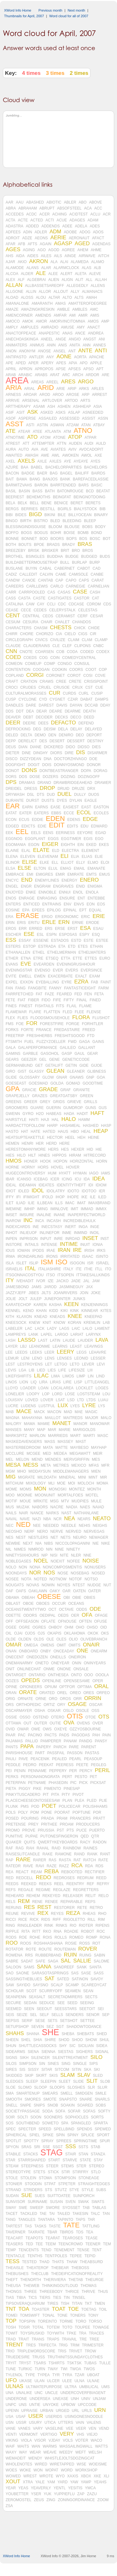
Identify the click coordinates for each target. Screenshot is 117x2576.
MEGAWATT (80, 1453)
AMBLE (63, 309)
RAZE (51, 1866)
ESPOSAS (68, 934)
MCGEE (33, 1453)
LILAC (41, 1376)
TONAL (48, 2315)
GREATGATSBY (63, 1096)
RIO (73, 1925)
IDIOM (101, 1185)
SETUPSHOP (17, 2026)
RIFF (57, 1919)
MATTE (62, 1447)
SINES (53, 2063)
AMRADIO (49, 327)
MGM (10, 1471)
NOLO (11, 1567)
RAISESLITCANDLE (23, 1854)
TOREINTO (47, 2321)
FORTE (27, 1030)
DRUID (63, 788)
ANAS (67, 333)
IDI (90, 1185)
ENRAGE (27, 898)
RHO (102, 1913)
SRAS (26, 2147)
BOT (106, 538)
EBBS (56, 813)
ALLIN (31, 291)
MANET (61, 1423)
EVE (26, 964)
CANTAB (45, 580)
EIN (80, 844)
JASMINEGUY (71, 1287)
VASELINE (54, 2428)
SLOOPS (57, 2087)
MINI (82, 1477)
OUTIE (55, 1723)
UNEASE (60, 2399)
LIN (91, 1376)
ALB (97, 268)
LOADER (28, 1388)
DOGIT (34, 765)
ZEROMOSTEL (19, 2500)
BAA (24, 467)
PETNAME (37, 1782)
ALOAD (12, 297)
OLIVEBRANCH (93, 1639)
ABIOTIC (53, 202)
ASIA (97, 406)
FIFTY (69, 1000)
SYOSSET (71, 2207)
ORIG (10, 1699)
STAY (98, 2160)
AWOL (86, 455)
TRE (83, 2339)
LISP (78, 1382)
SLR (91, 2087)
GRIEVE (74, 1102)
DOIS (46, 765)
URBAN (46, 2410)
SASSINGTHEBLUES (24, 1979)
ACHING (59, 214)
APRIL (11, 369)
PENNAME (37, 1771)
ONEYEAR (60, 1663)
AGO (41, 250)
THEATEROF (37, 2268)
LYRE (89, 1405)
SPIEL (34, 2135)
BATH (50, 491)
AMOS (93, 321)
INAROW (13, 1221)
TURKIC (25, 2369)
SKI (97, 2069)
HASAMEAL (70, 1125)
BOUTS (24, 544)
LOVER (47, 1400)
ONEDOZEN (37, 1657)
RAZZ (64, 1866)
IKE (84, 1197)
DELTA (26, 735)
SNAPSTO (68, 2099)
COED (13, 657)
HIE (99, 1149)
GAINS (98, 1041)
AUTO (23, 449)
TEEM (50, 2244)
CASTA (24, 598)
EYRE (66, 982)
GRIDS (59, 1102)
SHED (101, 2034)
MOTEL (91, 1495)
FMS (9, 1024)
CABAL (46, 568)
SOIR (10, 2117)
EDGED (12, 826)
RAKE (47, 1854)
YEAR (11, 2488)
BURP (95, 562)
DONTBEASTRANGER (58, 771)
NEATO (102, 1518)
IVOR (40, 1281)
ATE (11, 431)
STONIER (14, 2184)
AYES (95, 461)
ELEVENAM (48, 856)
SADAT (27, 1961)
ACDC (31, 214)
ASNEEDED (93, 412)
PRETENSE (16, 1824)
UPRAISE (29, 2410)
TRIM (74, 2345)
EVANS (12, 964)
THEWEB (31, 2285)
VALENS (94, 2422)
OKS (105, 1633)
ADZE (27, 238)
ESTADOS (60, 940)
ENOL (78, 892)
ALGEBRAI (36, 279)
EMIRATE (75, 874)
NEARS (83, 1519)
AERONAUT (79, 238)
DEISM (50, 729)
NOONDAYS (16, 1573)
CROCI (12, 687)
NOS (49, 1573)
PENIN (20, 1771)
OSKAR (54, 1710)
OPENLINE (51, 1681)
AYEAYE (81, 461)
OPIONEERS (31, 1687)
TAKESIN (80, 2213)
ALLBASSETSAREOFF (44, 285)
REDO (43, 1877)
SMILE (100, 2093)
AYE (67, 461)
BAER (42, 473)
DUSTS (47, 800)
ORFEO (103, 1693)
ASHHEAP (82, 406)
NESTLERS (38, 1537)
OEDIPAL (48, 1615)
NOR (35, 1573)
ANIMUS (37, 345)
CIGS (82, 634)
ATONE (59, 437)
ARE (106, 375)
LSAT (60, 1400)
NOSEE (12, 1579)
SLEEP (32, 2081)
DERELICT (27, 741)
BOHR (55, 533)
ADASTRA (14, 226)
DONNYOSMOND (69, 765)
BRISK (33, 550)
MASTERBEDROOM (23, 1447)
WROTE (46, 2476)
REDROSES (64, 1878)
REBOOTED (71, 1872)
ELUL (53, 868)
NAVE (25, 1519)
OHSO (92, 1627)
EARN (27, 807)
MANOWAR (100, 1424)
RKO (47, 1931)
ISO (61, 1262)
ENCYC (12, 880)
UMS (105, 2387)
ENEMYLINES (47, 880)
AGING (29, 250)
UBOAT (93, 2375)
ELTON (40, 868)
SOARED (85, 2105)
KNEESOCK (16, 1322)
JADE (76, 1281)
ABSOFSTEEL (69, 208)
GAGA (84, 1041)
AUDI (88, 443)
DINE (26, 753)
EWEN (39, 976)
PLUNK (12, 1806)
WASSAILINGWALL (75, 2446)
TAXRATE (36, 2232)
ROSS (84, 1943)
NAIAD (98, 1507)
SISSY (33, 2069)
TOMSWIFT (30, 2315)
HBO (75, 1131)
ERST (73, 928)
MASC (102, 1435)
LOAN (43, 1388)
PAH (96, 1735)
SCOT (31, 1991)
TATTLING (91, 2226)
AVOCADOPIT (91, 449)
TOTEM (53, 2327)
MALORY (13, 1424)
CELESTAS (87, 610)
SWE (23, 2207)
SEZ (50, 2026)
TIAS (10, 2297)
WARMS (50, 2446)
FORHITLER (92, 1024)
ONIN (76, 1663)
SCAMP (72, 1985)
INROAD (72, 1238)
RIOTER (86, 1925)
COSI (87, 675)
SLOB (105, 2081)
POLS (11, 1812)
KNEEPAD (93, 1316)
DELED (12, 735)
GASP (66, 1053)
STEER (52, 2166)
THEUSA (13, 2285)
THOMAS (88, 2285)
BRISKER (50, 550)
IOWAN (23, 1250)
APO (83, 363)
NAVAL (11, 1519)
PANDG (85, 1741)
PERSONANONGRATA (40, 1777)
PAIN (106, 1735)
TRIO (10, 2351)
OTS (103, 1717)
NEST (21, 1537)
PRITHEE (49, 1824)
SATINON (80, 1979)
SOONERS (53, 2117)
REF (90, 1884)
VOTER (81, 2440)
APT (99, 369)
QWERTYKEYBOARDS (57, 1842)
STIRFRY (80, 2172)
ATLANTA (53, 431)
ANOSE (44, 351)
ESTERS (13, 946)
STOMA (45, 2178)
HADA (69, 1114)
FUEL (29, 1041)
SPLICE (87, 2135)
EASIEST (71, 807)
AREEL (52, 382)
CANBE (97, 574)
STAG (52, 2152)
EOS (101, 904)
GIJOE (96, 1065)
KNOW (59, 1322)
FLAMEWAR (16, 1012)
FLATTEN (52, 1012)
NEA (69, 1518)
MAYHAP (99, 1447)
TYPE (30, 2375)
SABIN (99, 1955)
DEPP (11, 741)
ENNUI (65, 892)
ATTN (61, 443)
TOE (73, 2309)
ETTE (77, 958)
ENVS (79, 904)
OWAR (23, 1729)
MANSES (14, 1430)
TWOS (89, 2369)
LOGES (101, 1388)
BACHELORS (95, 467)
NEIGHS (100, 1525)
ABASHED (35, 202)
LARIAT (77, 1334)
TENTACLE (15, 2256)
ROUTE (45, 1949)
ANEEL (47, 339)
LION (23, 1382)
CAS (51, 592)
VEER (81, 2428)
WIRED (41, 2464)
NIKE (105, 1543)
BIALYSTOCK (85, 509)
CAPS (84, 580)
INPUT (45, 1238)
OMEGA (31, 1645)
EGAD (100, 833)
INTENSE (49, 1244)
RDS (99, 1866)
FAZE (49, 994)
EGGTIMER (71, 839)
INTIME (69, 1244)
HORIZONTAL (82, 1161)
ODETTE (13, 1615)
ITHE (88, 1269)
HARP (52, 1125)
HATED (49, 1131)
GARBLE (30, 1053)
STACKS (30, 2154)
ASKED (46, 412)
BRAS (85, 544)
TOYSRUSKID (32, 2333)
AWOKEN (70, 455)
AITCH (103, 256)
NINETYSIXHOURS (22, 1555)
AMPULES (29, 327)
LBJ (23, 1346)
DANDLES (14, 705)
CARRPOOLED (32, 592)
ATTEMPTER (43, 443)
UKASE (25, 2381)
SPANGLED (81, 2123)
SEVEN (37, 2026)
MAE (79, 1412)
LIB (31, 1370)
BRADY (68, 544)
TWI (64, 2369)
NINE (59, 1549)
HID (90, 1149)
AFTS (32, 244)
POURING (30, 1818)
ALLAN (14, 285)
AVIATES (58, 449)
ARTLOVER (52, 400)
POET (49, 1806)
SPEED (44, 2129)
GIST (22, 1071)
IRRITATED (70, 1256)
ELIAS (87, 856)
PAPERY (43, 1747)
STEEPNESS (32, 2166)
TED (29, 2244)
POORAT (62, 1812)
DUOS (93, 794)
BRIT (65, 550)
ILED (102, 1197)
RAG (20, 1848)
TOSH (11, 2327)
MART (75, 1435)
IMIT (74, 1209)
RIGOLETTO (74, 1919)
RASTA (65, 1860)
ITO (108, 1269)
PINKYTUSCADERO (23, 1794)
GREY (45, 1102)
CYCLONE (27, 699)
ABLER (70, 202)
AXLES (55, 461)
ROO (12, 1943)
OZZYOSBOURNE (85, 1729)
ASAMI (39, 406)
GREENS (14, 1102)
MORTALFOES (70, 1495)
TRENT (14, 2345)
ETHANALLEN (18, 952)
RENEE (51, 1902)
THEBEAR (60, 2268)
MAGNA (12, 1418)
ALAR (46, 268)
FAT (39, 994)
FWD (72, 1041)
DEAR (42, 711)
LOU (106, 1394)
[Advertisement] (60, 2539)
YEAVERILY (41, 2488)
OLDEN (24, 1639)
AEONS (41, 238)
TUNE (11, 2369)
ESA (85, 928)
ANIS (62, 345)
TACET (11, 2213)
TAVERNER (16, 2232)
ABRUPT (47, 208)
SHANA (33, 2034)
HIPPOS (59, 1155)
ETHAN (96, 946)
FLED (67, 1012)
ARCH (78, 375)
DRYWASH (15, 794)
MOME (11, 1489)
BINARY (101, 515)
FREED (88, 1030)
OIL (9, 1633)
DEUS (11, 747)
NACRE (56, 1507)
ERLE (49, 922)
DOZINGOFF (89, 777)
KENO (28, 1311)
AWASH (31, 455)
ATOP (75, 437)
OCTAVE (66, 1609)
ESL (40, 934)
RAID (56, 1848)
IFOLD (47, 1197)
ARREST (99, 394)
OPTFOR (67, 1687)
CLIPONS (82, 646)
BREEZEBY (16, 550)
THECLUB (39, 2274)
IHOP (60, 1197)
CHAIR (46, 622)
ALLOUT (60, 291)
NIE (96, 1543)
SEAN (88, 1991)
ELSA (10, 868)
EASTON (101, 807)
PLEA (79, 1800)
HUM (52, 1173)
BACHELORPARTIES (63, 467)
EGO (99, 839)
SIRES (11, 2069)
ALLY (75, 291)
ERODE (93, 922)
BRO (76, 550)
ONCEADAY (63, 1651)
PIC (73, 1782)
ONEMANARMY (19, 1663)
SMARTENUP (28, 2093)
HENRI (27, 1143)
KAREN (40, 1305)
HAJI (45, 1119)
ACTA (10, 220)
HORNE (12, 1167)
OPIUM (51, 1687)
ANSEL (59, 351)
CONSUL (82, 663)
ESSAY (25, 940)
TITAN (77, 2303)
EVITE (11, 976)
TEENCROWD (70, 2244)
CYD (43, 699)
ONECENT (15, 1657)
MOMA (102, 1483)
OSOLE (82, 1710)
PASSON (74, 1753)
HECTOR (54, 1137)
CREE (61, 681)
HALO (68, 1119)
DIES (96, 747)
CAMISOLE (78, 574)
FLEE (79, 1012)
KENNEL (13, 1311)
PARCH (60, 1747)
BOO (44, 538)
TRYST (25, 2363)
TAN (106, 2213)
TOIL (103, 2309)
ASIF (10, 412)
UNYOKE (51, 2404)
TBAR (52, 2232)
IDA (87, 1179)
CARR (11, 592)
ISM (47, 1262)
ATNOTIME (15, 437)
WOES (11, 2470)
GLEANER (76, 1071)
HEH (81, 1137)
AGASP (63, 243)
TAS (28, 2226)
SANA (44, 1967)
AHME (96, 250)
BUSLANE (14, 568)
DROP (47, 788)
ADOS (98, 232)
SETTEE (87, 2021)
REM (24, 1901)
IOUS (10, 1250)
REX (42, 1913)
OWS (47, 1729)
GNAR (61, 1077)
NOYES (63, 1585)
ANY (50, 357)
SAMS (29, 1967)
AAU (20, 202)
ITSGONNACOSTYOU (25, 1275)
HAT (24, 1131)
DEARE (55, 711)
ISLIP (33, 1263)
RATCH (89, 1860)
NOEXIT (58, 1561)
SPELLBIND (64, 2129)
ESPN (51, 934)
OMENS (47, 1645)
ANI (102, 339)
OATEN (79, 1591)
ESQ (96, 934)
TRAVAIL (69, 2339)
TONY (93, 2315)
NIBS (48, 1543)
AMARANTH (42, 303)
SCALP (57, 1985)
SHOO (77, 2040)
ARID (45, 388)
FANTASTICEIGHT (80, 988)
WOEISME (98, 2464)
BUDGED (89, 556)
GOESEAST (16, 1083)
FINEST (25, 1006)
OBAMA (12, 1597)
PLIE (103, 1800)
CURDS (69, 693)
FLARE (35, 1012)
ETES (83, 946)
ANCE (80, 333)
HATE (35, 1131)
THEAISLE (15, 2268)
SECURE (13, 2003)
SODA (47, 2111)
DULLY (80, 794)
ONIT (10, 1669)
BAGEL (66, 473)
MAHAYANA (32, 1418)
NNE (87, 1555)
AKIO (22, 262)
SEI (101, 2009)
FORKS (12, 1030)
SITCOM (62, 2069)
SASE (86, 1973)
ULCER (53, 2381)
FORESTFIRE (52, 1024)
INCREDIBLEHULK (79, 1221)
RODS (11, 1937)
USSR (21, 2422)
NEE (37, 1525)
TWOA (75, 2369)
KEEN (71, 1304)
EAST (86, 807)
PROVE (28, 1830)
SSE (46, 2147)
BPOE (39, 544)
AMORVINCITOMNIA (67, 321)
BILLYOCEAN (79, 515)
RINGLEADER (29, 1925)
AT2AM (72, 425)
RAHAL (43, 1848)
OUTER (40, 1723)
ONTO (76, 1675)
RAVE (28, 1866)
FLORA (81, 1017)
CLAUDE (13, 646)
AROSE (72, 394)
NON (23, 1567)
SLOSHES (76, 2087)
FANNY (55, 988)
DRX (91, 788)
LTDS (91, 1400)
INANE (59, 1215)
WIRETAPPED (62, 2464)
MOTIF (11, 1501)
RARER (39, 1860)
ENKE (31, 892)
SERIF (27, 2021)
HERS (53, 1149)
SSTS (83, 2147)
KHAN (41, 1311)
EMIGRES (44, 874)
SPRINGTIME (85, 2141)
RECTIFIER (95, 1872)
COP (103, 669)
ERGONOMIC (67, 917)
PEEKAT (46, 1765)
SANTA (95, 1967)
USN (9, 2422)
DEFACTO (63, 723)
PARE (74, 1747)
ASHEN (64, 406)
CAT (95, 598)
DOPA (86, 771)
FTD (90, 1036)
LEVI (101, 1364)
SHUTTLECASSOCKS (37, 2046)
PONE (46, 1812)
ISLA (10, 1263)
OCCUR (59, 1603)
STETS (39, 2172)
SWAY (11, 2207)
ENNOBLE (47, 892)
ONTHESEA (58, 1675)
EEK (9, 833)
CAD (96, 568)
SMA (10, 2093)
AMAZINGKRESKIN (37, 309)
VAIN (80, 2422)
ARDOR (92, 375)
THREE (30, 2291)
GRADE (48, 1089)
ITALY (68, 1269)
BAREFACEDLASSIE (91, 479)
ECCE (69, 813)
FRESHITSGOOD (70, 1036)
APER (33, 363)
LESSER (98, 1358)
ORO (53, 1699)
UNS (23, 2404)
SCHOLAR (15, 1991)
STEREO (96, 2166)
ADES (95, 226)
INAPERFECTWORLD (86, 1215)
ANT (72, 351)
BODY (100, 527)
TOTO (67, 2327)
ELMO (93, 862)
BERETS (92, 503)
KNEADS (57, 1316)
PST (60, 1830)
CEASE (12, 610)
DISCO (11, 759)
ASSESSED (69, 418)
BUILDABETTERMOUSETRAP (32, 562)
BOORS (57, 538)
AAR (9, 202)
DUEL (64, 794)
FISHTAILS (44, 1006)
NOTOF (75, 1579)
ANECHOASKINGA (22, 339)
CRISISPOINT (96, 681)
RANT (105, 1854)
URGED (62, 2410)
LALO (87, 1328)
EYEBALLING (47, 982)
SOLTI (22, 2117)
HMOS (14, 1161)
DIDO (70, 747)
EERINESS (65, 833)
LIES (52, 1370)
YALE (40, 2482)
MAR (52, 1430)
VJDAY (54, 2440)
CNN (11, 651)
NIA (38, 1543)
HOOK (45, 1161)
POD (35, 1806)
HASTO (12, 1131)
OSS (95, 1710)
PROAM (66, 1824)
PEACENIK (40, 1759)
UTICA (50, 2422)
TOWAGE (101, 2327)
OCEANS (76, 1603)
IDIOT (11, 1191)
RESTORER (64, 1907)
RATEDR (13, 1866)
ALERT (66, 274)
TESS (12, 2261)
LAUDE (69, 1340)
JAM (96, 1281)
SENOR (93, 2015)
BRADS (53, 544)
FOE (20, 1024)
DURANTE (15, 800)
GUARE (37, 1108)
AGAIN (45, 244)
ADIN (27, 232)
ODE (95, 1609)
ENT (81, 898)
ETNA (26, 958)
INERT (70, 1227)
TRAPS (53, 2339)
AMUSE (67, 327)
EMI (30, 874)
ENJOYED (14, 892)
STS (48, 2190)
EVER (58, 970)
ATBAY (99, 425)
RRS (29, 1955)
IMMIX (101, 1209)
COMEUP (33, 663)
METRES (61, 1465)
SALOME (101, 1961)
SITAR (46, 2069)
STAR (10, 2160)
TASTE (55, 2226)
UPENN (12, 2410)
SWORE (53, 2207)
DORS (11, 777)
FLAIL (72, 1006)
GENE (54, 1059)
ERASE (27, 916)
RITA (26, 1931)
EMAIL (79, 868)
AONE (63, 357)
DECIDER (44, 717)
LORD (57, 1394)
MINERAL (67, 1477)
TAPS (80, 2219)
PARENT (88, 1747)
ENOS (11, 898)
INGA (83, 1227)
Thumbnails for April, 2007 (24, 16)
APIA (73, 363)
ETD (72, 946)
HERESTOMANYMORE (26, 1149)
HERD (51, 1143)
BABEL (37, 467)
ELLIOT (67, 862)
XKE (97, 2476)
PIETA (11, 1788)
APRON (25, 369)
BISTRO (41, 521)
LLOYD (12, 1388)
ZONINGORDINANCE (76, 2500)
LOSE (70, 1394)
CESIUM (13, 622)
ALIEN (53, 279)
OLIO (73, 1639)
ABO (82, 202)
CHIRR (11, 634)
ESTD (76, 940)
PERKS (12, 1777)
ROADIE (71, 1931)
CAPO (71, 580)
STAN (83, 2154)
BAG (53, 473)
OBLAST (13, 1603)
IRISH (89, 1250)
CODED (87, 652)
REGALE (25, 1890)
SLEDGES (14, 2081)
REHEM (33, 1896)
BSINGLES (35, 556)
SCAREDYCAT (94, 1985)
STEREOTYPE (18, 2172)
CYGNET (57, 699)
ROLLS (61, 1937)
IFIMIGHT (31, 1197)
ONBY (45, 1651)
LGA (22, 1370)
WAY (23, 2452)
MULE (96, 1501)
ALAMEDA (80, 262)
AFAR (10, 244)
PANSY (101, 1741)
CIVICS (41, 640)
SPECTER (27, 2129)
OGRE (24, 1627)
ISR (90, 1263)
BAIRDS (98, 473)
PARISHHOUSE (19, 1753)
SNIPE (25, 2105)
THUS (103, 2291)
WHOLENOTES (19, 2464)
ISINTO (102, 1256)
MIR (103, 1477)
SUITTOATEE (59, 2196)
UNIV (85, 2399)
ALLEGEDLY (77, 285)
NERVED (73, 1531)
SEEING (87, 2003)
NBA (47, 1519)
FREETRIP (15, 1036)
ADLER (41, 232)
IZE (51, 1281)
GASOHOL (50, 1053)
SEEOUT (44, 2009)
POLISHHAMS (95, 1806)
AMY (81, 327)
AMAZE (12, 309)
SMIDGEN (84, 2093)
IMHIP (29, 1209)
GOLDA (56, 1083)
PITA (55, 1794)
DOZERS (50, 777)
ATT (25, 443)
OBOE (28, 1603)
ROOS (25, 1943)
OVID (10, 1729)
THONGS (14, 2291)
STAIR (70, 2154)
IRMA (10, 1256)
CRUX (77, 687)
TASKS (40, 2226)
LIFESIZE (77, 1370)
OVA (69, 1723)
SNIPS (39, 2105)
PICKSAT (98, 1782)
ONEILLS (58, 1657)
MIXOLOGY (36, 1483)
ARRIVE (13, 400)
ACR (106, 214)
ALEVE (95, 274)
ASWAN (57, 425)
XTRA (28, 2482)
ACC (98, 208)
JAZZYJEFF (16, 1293)
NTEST (79, 1585)
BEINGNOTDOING (89, 497)
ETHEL (39, 952)
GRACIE (29, 1090)
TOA (23, 2309)
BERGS (12, 509)
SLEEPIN (48, 2081)
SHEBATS (85, 2034)
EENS (48, 833)
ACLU (95, 214)
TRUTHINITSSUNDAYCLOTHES (75, 2357)
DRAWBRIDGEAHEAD (73, 782)
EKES (104, 844)
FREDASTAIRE (67, 1030)
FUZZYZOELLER (51, 1041)
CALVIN (46, 574)
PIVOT (78, 1794)
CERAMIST (65, 616)
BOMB (83, 533)
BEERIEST (15, 497)
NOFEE (73, 1561)
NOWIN (48, 1585)
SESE (40, 2021)
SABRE (12, 1961)
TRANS (38, 2339)
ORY (61, 1705)
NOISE (90, 1561)
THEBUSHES (17, 2274)
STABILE (13, 2154)
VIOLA (26, 2440)
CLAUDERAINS (36, 646)
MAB (10, 1412)
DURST (32, 800)
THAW (71, 2262)
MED (47, 1453)
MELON (22, 1459)
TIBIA (21, 2297)
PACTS (51, 1735)
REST (44, 1907)
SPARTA (100, 2123)
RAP (9, 1860)
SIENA (33, 2052)
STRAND (13, 2190)
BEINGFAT (62, 497)
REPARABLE (72, 1902)
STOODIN (33, 2184)
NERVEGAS (94, 1531)
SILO (96, 2057)
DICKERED (53, 747)
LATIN (55, 1340)
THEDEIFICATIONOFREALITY (77, 2274)
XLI (106, 2476)
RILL (91, 1919)
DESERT (57, 741)
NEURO (79, 1537)
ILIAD (20, 1203)
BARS (84, 485)
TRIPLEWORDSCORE (36, 2351)
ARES (68, 382)
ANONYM (27, 351)
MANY (29, 1430)
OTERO (57, 1717)
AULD (101, 443)
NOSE (62, 1573)
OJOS (30, 1633)
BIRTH (26, 521)
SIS (22, 2069)
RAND (79, 1854)
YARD (62, 2482)
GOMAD (73, 1083)
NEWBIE (13, 1543)
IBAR (10, 1179)
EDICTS (28, 826)
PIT (46, 1794)
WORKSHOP (86, 2470)
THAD (44, 2262)
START (54, 2160)
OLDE (11, 1639)
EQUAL (95, 910)
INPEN (11, 1238)
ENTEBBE (96, 898)
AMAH (91, 297)
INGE (94, 1227)
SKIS (53, 2075)
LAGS (64, 1328)
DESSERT (76, 741)
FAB (94, 982)
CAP (59, 580)
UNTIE (34, 2404)
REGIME (43, 1890)
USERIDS (54, 2416)
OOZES (12, 1681)
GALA (11, 1047)
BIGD (35, 514)
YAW (74, 2482)
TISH (65, 2303)
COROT (74, 675)
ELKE (44, 862)
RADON (99, 1842)
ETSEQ (52, 958)
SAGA (53, 1961)
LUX (63, 1405)
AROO (58, 394)
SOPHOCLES (77, 2117)
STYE (74, 2190)
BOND (96, 533)
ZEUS (39, 2500)
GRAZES (39, 1096)
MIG (11, 1477)
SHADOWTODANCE (83, 2026)
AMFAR (60, 315)
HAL (55, 1119)
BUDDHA (55, 556)
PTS (70, 1830)
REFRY (103, 1884)
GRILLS (90, 1102)
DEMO (40, 735)
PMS (25, 1806)
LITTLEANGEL (97, 1382)
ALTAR (54, 297)
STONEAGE (88, 2178)
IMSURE (27, 1215)
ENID (80, 886)
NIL (9, 1549)
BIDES (21, 515)
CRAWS (46, 681)
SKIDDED (14, 2075)
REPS (90, 1902)
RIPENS (102, 1925)
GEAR (92, 1053)
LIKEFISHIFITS (19, 1376)
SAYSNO (40, 1985)
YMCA (90, 2488)
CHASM (40, 628)
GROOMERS (17, 1108)
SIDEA (101, 2046)
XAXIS (72, 2476)
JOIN (84, 1293)
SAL (66, 1961)
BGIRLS (64, 509)
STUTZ (61, 2190)
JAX (89, 1287)
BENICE (61, 503)
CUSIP (97, 693)
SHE (50, 2032)
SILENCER (40, 2057)
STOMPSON (65, 2178)
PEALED (59, 1759)
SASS (99, 1973)
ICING (67, 1179)
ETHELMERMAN (61, 952)
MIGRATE (26, 1477)
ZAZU (92, 2494)
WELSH (95, 2452)
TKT (88, 2303)
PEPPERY (57, 1771)
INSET (90, 1238)
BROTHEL (14, 556)
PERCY (86, 1771)
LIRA (43, 1382)
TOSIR (24, 2327)
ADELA (81, 226)
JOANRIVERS (65, 1293)
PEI (9, 1771)
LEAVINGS (94, 1346)
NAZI (36, 1519)
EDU (84, 826)
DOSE (35, 777)
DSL (30, 794)
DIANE (35, 747)
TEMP (11, 2250)
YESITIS (75, 2488)
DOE (93, 759)
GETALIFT (54, 1065)
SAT (50, 1979)
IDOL (38, 1191)
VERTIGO (48, 2434)
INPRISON (29, 1238)
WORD (67, 2470)
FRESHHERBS (39, 1036)
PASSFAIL (56, 1753)
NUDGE (94, 1585)
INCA (39, 1221)
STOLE (12, 2178)
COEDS (30, 658)
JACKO (62, 1281)
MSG (54, 1501)
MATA (48, 1447)
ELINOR (13, 862)
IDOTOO (89, 1191)
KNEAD (40, 1316)
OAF (9, 1591)
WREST (30, 2476)
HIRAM (75, 1155)
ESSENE (41, 940)
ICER (54, 1179)
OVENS (83, 1723)
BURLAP (79, 562)
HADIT (82, 1114)
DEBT (28, 717)
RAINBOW (72, 1848)
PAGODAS (81, 1735)
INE (36, 1227)
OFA (87, 1615)
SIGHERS (84, 2052)
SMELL (67, 2093)
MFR (105, 1465)
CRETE (75, 681)
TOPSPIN (27, 2321)
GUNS (90, 1108)
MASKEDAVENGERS (24, 1441)
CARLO (56, 586)
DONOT (12, 771)
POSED (12, 1818)
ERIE (99, 916)
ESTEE (102, 940)
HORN (101, 1161)
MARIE (65, 1430)
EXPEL (12, 982)
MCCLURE (15, 1453)
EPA (25, 910)
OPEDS (30, 1680)
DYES (62, 800)
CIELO (70, 634)
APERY (47, 363)
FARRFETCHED (19, 994)
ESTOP (29, 946)
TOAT (59, 2309)
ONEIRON (77, 1657)
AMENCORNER (19, 315)
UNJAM (99, 2399)
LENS (49, 1358)
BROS (87, 550)
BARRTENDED (63, 485)
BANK (65, 479)
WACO (96, 2440)
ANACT (93, 327)
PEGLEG (98, 1765)
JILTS (46, 1293)
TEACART (14, 2238)
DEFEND (86, 723)
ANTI (101, 351)
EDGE (90, 819)
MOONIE (24, 1495)
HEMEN (12, 1143)
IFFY (10, 1197)
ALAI (64, 262)
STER (81, 2166)
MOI (71, 1483)
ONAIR (91, 1645)
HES (65, 1149)
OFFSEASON (27, 1621)
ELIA (75, 856)
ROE (23, 1937)
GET (39, 1065)
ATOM (45, 437)
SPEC (11, 2129)
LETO (74, 1364)
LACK (39, 1328)
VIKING (12, 2440)
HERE (64, 1143)
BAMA (22, 479)
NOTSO (91, 1579)
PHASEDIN (58, 1782)
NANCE (36, 1513)
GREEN (86, 1096)
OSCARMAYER (19, 1710)
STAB (95, 2147)
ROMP (91, 1937)
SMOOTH (14, 2099)
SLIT (92, 2081)
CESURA (30, 622)
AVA (34, 449)
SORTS (97, 2117)
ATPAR (90, 437)
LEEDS (21, 1352)
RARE (23, 1860)
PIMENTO (52, 1788)
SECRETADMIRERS (65, 1997)
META (46, 1465)
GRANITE (81, 1090)
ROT (96, 1943)
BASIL (11, 491)
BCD (90, 491)
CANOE (29, 580)
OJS (41, 1633)
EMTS (91, 874)
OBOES (43, 1603)
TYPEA (43, 2375)
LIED (41, 1370)
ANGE (61, 339)
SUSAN (56, 2202)
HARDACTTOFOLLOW (25, 1125)
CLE (56, 646)
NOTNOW (57, 1579)
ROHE (35, 1937)
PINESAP (72, 1788)
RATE (103, 1860)
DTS (40, 794)
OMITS (74, 1645)
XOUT (13, 2482)
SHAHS (15, 2033)
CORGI (35, 675)
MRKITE (40, 1501)
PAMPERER (51, 1741)
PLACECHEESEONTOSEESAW (33, 1800)
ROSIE (71, 1943)
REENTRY (75, 1884)
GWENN (13, 1114)
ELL (55, 862)
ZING (51, 2500)
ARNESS (13, 394)
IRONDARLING (30, 1256)
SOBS (100, 2105)
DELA (63, 729)
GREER (30, 1102)
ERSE (60, 928)
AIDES (32, 256)
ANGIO (75, 339)
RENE (37, 1902)
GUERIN (53, 1108)
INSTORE (14, 1244)
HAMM (84, 1119)
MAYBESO (79, 1447)
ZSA (9, 2506)
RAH (30, 1848)
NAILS (11, 1513)
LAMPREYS (16, 1334)
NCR (57, 1519)
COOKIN (59, 669)
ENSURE (67, 898)
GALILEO (68, 1047)
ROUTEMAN (65, 1949)
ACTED (36, 220)
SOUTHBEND (27, 2123)
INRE (58, 1238)
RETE (82, 1907)
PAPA (27, 1746)
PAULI (11, 1759)
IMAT (81, 1203)
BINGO (12, 521)
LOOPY (33, 1394)
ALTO (67, 297)
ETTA (65, 958)
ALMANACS (92, 291)
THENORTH (30, 2280)
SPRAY (47, 2141)
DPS (11, 782)
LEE (9, 1352)
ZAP (80, 2494)
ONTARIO (37, 1675)
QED (84, 1836)
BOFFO (12, 533)
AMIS (94, 315)
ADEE (67, 226)
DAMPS (102, 699)
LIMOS (68, 1376)
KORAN (74, 1322)
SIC (72, 2046)
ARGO (86, 382)
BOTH (11, 544)
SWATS (97, 2202)
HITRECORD (95, 1155)
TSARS (40, 2363)
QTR (95, 1836)
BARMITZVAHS (19, 485)
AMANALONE (17, 303)
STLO (95, 2172)
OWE (35, 1729)
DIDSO (84, 747)
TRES (31, 2345)
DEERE (29, 723)
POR (97, 1812)
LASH (10, 1340)
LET (48, 1364)
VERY (67, 2434)
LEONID (81, 1358)
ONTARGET (16, 1675)
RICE (22, 1919)
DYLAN (76, 800)
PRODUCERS (88, 1824)
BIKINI (49, 515)
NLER (76, 1555)
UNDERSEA (40, 2399)
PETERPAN (16, 1782)
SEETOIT (87, 2009)
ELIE (99, 856)
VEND (104, 2428)
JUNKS (79, 1299)
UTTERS (65, 2422)
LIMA (55, 1376)
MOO (10, 1495)
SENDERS (75, 2015)
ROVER (87, 1949)
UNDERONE (16, 2399)
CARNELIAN (98, 586)
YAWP (86, 2482)
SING (66, 2063)
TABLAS (99, 2207)
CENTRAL (31, 616)
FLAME (85, 1006)
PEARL (75, 1759)
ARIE (60, 388)
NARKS (52, 1513)
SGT (60, 2026)
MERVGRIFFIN (76, 1459)
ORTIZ (49, 1705)
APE (9, 363)
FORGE (73, 1024)
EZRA (81, 982)
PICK (83, 1782)
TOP (11, 2321)
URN (100, 2410)
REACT (22, 1872)
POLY (23, 1812)
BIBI (9, 515)
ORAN (11, 1693)
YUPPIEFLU (64, 2494)
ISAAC (87, 1256)
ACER (44, 214)
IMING (42, 1209)
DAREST (46, 705)
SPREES (63, 2141)
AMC (94, 309)
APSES (74, 369)
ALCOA (12, 274)
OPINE (11, 1687)
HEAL (86, 1131)
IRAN (64, 1250)
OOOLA (102, 1675)
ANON (11, 351)
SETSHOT (69, 2021)
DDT (20, 711)
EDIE (42, 826)
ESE (29, 934)
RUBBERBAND (48, 1955)
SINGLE (80, 2063)
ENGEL (12, 886)
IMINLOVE (59, 1209)
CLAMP (101, 640)
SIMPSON (27, 2063)
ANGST (89, 339)
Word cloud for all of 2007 (68, 16)
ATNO (83, 430)
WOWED (13, 2476)
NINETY (73, 1549)
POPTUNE (81, 1812)
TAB (86, 2207)
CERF (82, 616)
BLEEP (90, 521)
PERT (67, 1777)
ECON (11, 819)
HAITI (34, 1119)
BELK (22, 503)
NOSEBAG (80, 1573)
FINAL (81, 1000)
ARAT (55, 375)
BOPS (71, 538)
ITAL (30, 1269)
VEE (69, 2428)
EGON (33, 844)
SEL (33, 2015)
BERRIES (29, 509)
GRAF (65, 1090)
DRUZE (78, 788)
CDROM (94, 604)
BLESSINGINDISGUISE (26, 527)
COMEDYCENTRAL (79, 658)
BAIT (10, 479)
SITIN (76, 2069)
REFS (11, 1890)
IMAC (70, 1203)
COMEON (14, 663)
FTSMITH (14, 1041)
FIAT (22, 1000)
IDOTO (73, 1191)
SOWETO (50, 2123)
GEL (42, 1059)
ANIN (51, 345)
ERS (48, 928)
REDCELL (24, 1878)
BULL (65, 562)
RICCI (11, 1919)
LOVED (31, 1400)
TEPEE (76, 2256)
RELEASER (73, 1896)
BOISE (69, 533)
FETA (99, 994)
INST (104, 1238)
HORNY (28, 1167)
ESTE (88, 940)
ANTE (85, 351)
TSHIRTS (57, 2363)
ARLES (97, 388)
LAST (42, 1340)
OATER (94, 1591)
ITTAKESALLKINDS (93, 1275)
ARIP (72, 388)
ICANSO (24, 1179)
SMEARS (50, 2093)
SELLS (57, 2015)
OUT (28, 1723)
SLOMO (25, 2087)
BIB (102, 509)
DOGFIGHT (15, 765)
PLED (91, 1800)
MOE (61, 1483)
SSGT (58, 2147)
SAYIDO (23, 1985)
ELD (55, 850)
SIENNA (48, 2052)
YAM (51, 2482)
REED (101, 1878)
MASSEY (65, 1441)
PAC (22, 1735)
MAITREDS (73, 1418)
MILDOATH (46, 1477)
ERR (23, 928)
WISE (81, 2464)
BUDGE (72, 556)
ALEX (10, 279)
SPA (64, 2123)
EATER (25, 813)
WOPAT (51, 2470)
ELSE (24, 868)
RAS (52, 1860)
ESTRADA (47, 946)
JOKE (95, 1293)
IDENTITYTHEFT (71, 1185)
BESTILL (47, 509)
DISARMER (97, 753)
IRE (77, 1250)
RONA (105, 1937)
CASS (11, 598)
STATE (85, 2160)
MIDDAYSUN (39, 1471)
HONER (30, 1161)
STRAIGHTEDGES (94, 2184)
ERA (9, 917)
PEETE (82, 1765)
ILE (92, 1197)
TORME (66, 2321)
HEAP (101, 1131)
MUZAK (23, 1507)
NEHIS (84, 1525)
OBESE (49, 1596)
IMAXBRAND (99, 1203)
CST (89, 687)
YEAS (23, 2488)
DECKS (61, 717)
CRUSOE (62, 687)
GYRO (27, 1114)
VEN (92, 2428)
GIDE (83, 1065)
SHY (63, 2046)
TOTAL (38, 2327)
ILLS (59, 1203)
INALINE (44, 1215)
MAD (68, 1412)
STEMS (67, 2166)
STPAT (50, 2184)
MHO (21, 1471)
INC (27, 1220)
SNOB (52, 2105)
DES (43, 741)
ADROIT (13, 238)
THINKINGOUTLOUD (60, 2285)
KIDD (53, 1311)
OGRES (39, 1627)
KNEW (34, 1322)
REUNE (12, 1913)
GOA (101, 1077)
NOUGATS (15, 1585)
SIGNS (11, 2057)
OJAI (18, 1633)
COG (43, 658)
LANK (33, 1334)
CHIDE (94, 628)
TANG (11, 2219)
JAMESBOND (17, 1287)
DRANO (44, 782)
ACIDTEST (78, 214)
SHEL (26, 2040)
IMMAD (87, 1209)
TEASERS (14, 2244)
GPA (13, 1089)
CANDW (13, 580)
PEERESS (65, 1765)
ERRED (35, 928)
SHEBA (67, 2034)
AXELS (26, 461)
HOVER (73, 1167)
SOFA (60, 2111)
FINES (11, 1006)
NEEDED (51, 1525)
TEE (39, 2244)
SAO (9, 1973)
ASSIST (88, 418)
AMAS (60, 303)
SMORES (33, 2099)
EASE (56, 807)
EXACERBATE (60, 976)
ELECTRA (70, 850)
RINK (48, 1925)
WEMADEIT (16, 2458)
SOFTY (104, 2111)
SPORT (103, 2135)
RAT (77, 1860)
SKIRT (41, 2075)
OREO (75, 1693)
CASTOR (82, 598)
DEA (30, 711)
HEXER (77, 1149)
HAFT (97, 1113)
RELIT (90, 1896)
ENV (67, 904)
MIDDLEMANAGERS (71, 1471)
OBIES (89, 1597)
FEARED (64, 994)
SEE (61, 2003)
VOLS (68, 2440)
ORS (10, 1705)
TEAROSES (72, 2238)
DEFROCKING (18, 729)
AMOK (27, 321)
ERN (64, 922)
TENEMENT (64, 2250)
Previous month (50, 10)
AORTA (80, 357)
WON (37, 2470)
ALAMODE (15, 268)
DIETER (12, 753)
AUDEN (75, 443)
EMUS (104, 874)
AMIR (83, 315)
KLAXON (24, 1316)
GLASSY (36, 1071)
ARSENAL (31, 400)
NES (9, 1537)
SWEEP (36, 2207)
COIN (55, 658)
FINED (95, 1000)
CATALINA (14, 604)
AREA (17, 380)
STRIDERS (32, 2190)
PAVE (23, 1759)
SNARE (86, 2099)
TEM (107, 2244)
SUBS (101, 2190)
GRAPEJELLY (17, 1096)
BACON (12, 473)
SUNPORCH (84, 2196)
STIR (65, 2172)
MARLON (38, 1435)
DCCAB (91, 705)
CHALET (62, 622)
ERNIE (78, 922)
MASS (49, 1441)
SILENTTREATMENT (70, 2057)
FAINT (105, 982)
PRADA (47, 1818)
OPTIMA (84, 1687)
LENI (25, 1358)
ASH (51, 406)
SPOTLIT (13, 2141)
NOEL (41, 1561)
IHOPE (73, 1197)
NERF (29, 1531)
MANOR (80, 1424)
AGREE (68, 250)
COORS (76, 669)
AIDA (20, 256)
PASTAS (92, 1753)
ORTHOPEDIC (28, 1705)
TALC (95, 2213)
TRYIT (11, 2363)
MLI (51, 1483)
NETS (66, 1537)
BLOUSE (72, 527)
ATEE (37, 431)
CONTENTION (18, 669)
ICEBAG (41, 1179)
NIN (49, 1549)
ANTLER (36, 357)
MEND (37, 1459)
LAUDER (85, 1340)
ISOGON (77, 1263)
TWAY (53, 2369)
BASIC (96, 485)
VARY (38, 2428)
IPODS (38, 1250)
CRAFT (12, 681)
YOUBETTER (17, 2494)
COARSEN (44, 652)
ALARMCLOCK (66, 268)
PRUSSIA (46, 1830)
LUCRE (12, 1406)
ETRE (38, 958)
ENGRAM (42, 886)
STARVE (70, 2160)
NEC (9, 1525)
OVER (97, 1723)
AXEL (10, 461)
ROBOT (87, 1931)
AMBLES (79, 309)
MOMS (25, 1489)
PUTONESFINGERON (59, 1836)
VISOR (40, 2440)
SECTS (91, 1997)
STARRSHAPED (32, 2160)
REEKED (28, 1884)
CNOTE (26, 652)
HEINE (94, 1137)
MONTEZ (77, 1489)
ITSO (50, 1275)
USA (9, 2416)
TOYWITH (55, 2333)
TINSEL (78, 2297)
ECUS (24, 819)
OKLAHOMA (74, 1633)
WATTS (101, 2446)
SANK (82, 1967)
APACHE (96, 357)
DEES (43, 723)
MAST (81, 1441)
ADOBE (70, 232)
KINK (74, 1311)
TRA (82, 2333)
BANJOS (50, 479)
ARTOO (71, 400)
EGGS (53, 839)
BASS (37, 491)
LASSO (27, 1340)
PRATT (99, 1818)
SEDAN (30, 2003)
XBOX (86, 2476)
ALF (21, 279)
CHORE (26, 634)
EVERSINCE (91, 970)
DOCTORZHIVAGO (70, 759)
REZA (73, 1913)
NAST (66, 1513)
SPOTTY (31, 2141)
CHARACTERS (19, 628)
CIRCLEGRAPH (19, 640)
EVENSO (42, 970)
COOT (90, 669)
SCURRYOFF (50, 1991)
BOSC (95, 538)
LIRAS (55, 1382)
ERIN (10, 922)
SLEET (65, 2081)
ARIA (14, 388)
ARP (86, 394)
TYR (56, 2375)
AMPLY (12, 327)
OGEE (11, 1627)
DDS (9, 711)
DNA (47, 759)
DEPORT (94, 735)
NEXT (28, 1543)
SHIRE (50, 2040)
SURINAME (37, 2202)
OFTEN (85, 1621)
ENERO (89, 880)
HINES (44, 1155)
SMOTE (50, 2099)
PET (93, 1777)
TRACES (96, 2333)
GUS (103, 1108)
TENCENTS (28, 2250)
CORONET (55, 675)
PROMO (13, 1830)
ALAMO (97, 262)
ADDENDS (50, 226)
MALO (106, 1418)
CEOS (47, 616)
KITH (10, 1316)
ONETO (41, 1663)
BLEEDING (72, 521)
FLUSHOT (101, 1018)
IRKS (101, 1250)
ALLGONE (14, 291)
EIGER (50, 844)
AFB (21, 244)
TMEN (100, 2303)
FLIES (22, 1018)
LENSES (64, 1358)
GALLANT (86, 1047)
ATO (32, 437)
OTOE (90, 1717)
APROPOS (44, 369)
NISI (53, 1555)
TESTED (29, 2262)
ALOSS (27, 297)
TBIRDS (66, 2232)
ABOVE (95, 202)
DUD (51, 794)
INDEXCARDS (18, 1227)
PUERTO (97, 1830)
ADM (55, 232)
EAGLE (91, 800)
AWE (45, 455)
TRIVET (75, 2351)
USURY (35, 2422)
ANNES (99, 345)
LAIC (76, 1328)
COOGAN (41, 669)
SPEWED (103, 2129)
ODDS (81, 1609)
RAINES (90, 1848)
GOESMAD (38, 1083)
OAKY (55, 1591)
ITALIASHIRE (49, 1269)
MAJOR (91, 1418)
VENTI (11, 2434)
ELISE (29, 862)
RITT (36, 1931)
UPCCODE (87, 2404)
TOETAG (88, 2309)
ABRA (11, 208)
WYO (60, 2476)
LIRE (67, 1382)
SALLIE (82, 1961)
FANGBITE (37, 988)
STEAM (12, 2166)
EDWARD (99, 826)
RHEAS (89, 1913)
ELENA (12, 856)
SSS (70, 2146)
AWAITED (14, 455)
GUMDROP (73, 1108)
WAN (36, 2446)
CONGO (65, 663)
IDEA (98, 1179)
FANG (20, 988)
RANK (92, 1854)
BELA (10, 503)
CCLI (51, 604)
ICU (78, 1179)
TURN (40, 2369)
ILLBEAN (44, 1203)
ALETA (80, 274)
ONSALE (81, 1669)
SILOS (11, 2063)
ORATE (28, 1692)
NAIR (23, 1513)
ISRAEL (103, 1263)
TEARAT (53, 2238)
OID (103, 1627)
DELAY (76, 729)
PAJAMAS (14, 1741)
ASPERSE (27, 418)
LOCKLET (84, 1388)
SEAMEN (73, 1991)
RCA (77, 1866)
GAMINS (13, 1053)
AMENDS (43, 315)
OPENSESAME (77, 1681)
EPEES (38, 910)
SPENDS (84, 2129)
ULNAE (93, 2381)
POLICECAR (69, 1806)
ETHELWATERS (92, 952)
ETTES (91, 958)
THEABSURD (91, 2262)
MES (96, 1459)
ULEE (67, 2381)
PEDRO (30, 1765)
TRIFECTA (47, 2345)
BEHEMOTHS (38, 497)
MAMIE (43, 1424)
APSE (61, 369)
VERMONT (28, 2434)
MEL (9, 1459)
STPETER (66, 2184)
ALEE (53, 274)
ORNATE (25, 1699)
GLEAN (55, 1071)
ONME (49, 1669)
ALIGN (67, 279)
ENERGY (69, 880)
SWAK (83, 2202)
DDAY (105, 705)
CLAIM (73, 640)
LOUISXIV (14, 1400)
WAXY (11, 2452)
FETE (10, 1000)
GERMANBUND (19, 1065)
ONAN (11, 1651)
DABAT (86, 699)
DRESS (30, 788)
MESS (30, 1465)
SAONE (22, 1973)
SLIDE (78, 2081)
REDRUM (85, 1878)
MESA (13, 1465)
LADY (52, 1328)
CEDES (40, 610)
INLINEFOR (50, 1233)
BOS (83, 538)
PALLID (31, 1741)
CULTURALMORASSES (26, 693)
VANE (11, 2428)
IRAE (50, 1250)
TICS (32, 2297)
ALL (89, 279)
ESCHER (13, 934)
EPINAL (70, 910)
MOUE (25, 1501)
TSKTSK (74, 2363)
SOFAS (89, 2111)
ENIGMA (95, 886)
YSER (36, 2494)
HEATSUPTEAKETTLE (25, 1137)
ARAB (11, 375)
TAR (91, 2219)
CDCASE (76, 604)
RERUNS (14, 1907)
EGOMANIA (16, 844)
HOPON (60, 1161)
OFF (9, 1621)
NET (54, 1537)
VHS (80, 2434)
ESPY (85, 934)
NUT (107, 1585)
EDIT (57, 825)
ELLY (80, 862)
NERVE (56, 1531)
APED (21, 363)
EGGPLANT (35, 839)
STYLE (87, 2190)
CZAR (73, 699)
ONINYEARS (95, 1663)
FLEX (10, 1018)
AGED (82, 243)
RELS (10, 1902)
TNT (11, 2309)
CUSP (11, 699)
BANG (35, 479)
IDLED (23, 1191)
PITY (66, 1794)
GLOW (48, 1077)
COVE (100, 675)
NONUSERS (95, 1567)
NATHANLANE (86, 1513)
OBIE (76, 1597)
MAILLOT (53, 1418)
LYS (101, 1406)
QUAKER (14, 1842)
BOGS (26, 533)
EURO (105, 958)
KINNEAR (89, 1311)
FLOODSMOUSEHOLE (50, 1018)
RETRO (96, 1907)
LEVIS (11, 1370)
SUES (40, 2196)
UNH (75, 2399)
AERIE (58, 238)
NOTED (40, 1579)
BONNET (29, 538)
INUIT (85, 1244)
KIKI (64, 1311)
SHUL (105, 2040)
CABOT (83, 568)
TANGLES (26, 2219)
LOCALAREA (62, 1388)
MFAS (94, 1465)
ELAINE (12, 850)
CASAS (64, 592)
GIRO (10, 1071)
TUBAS (90, 2363)
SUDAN (12, 2196)
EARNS (41, 807)
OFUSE (100, 1621)
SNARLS (102, 2099)
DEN (52, 735)
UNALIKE (24, 2393)
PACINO (35, 1735)
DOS (23, 777)
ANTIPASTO (16, 357)
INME (66, 1233)
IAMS (105, 1173)
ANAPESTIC (49, 333)
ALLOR (45, 291)
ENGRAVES (63, 886)
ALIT (79, 279)
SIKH (24, 2057)
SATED (63, 1979)
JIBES (33, 1293)
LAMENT (102, 1328)
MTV (65, 1501)
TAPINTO (65, 2219)
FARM (103, 988)
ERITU (34, 922)
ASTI (30, 425)
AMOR (41, 321)
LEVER (88, 1364)
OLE (50, 1639)
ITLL (99, 1269)
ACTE (23, 220)
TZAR (79, 2375)
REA (9, 1872)
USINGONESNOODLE (84, 2416)
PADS (64, 1735)
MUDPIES (80, 1501)
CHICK (79, 628)
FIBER (33, 1000)
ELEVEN (27, 856)
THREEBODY (51, 2291)
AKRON (38, 261)
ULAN (40, 2381)
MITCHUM (14, 1483)
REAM (36, 1872)
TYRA (67, 2375)
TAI (52, 2213)
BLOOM (55, 527)
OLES (61, 1639)
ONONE (64, 1669)
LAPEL (46, 1334)
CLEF (67, 646)
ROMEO (76, 1937)
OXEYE (60, 1729)
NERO (42, 1531)
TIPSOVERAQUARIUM (25, 2303)
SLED (98, 2075)
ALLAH (101, 279)
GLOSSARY (29, 1077)
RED (9, 1878)
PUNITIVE (14, 1836)
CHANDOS (81, 622)
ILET (9, 1203)
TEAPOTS (34, 2238)
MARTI (89, 1435)
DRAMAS (27, 782)
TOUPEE (82, 2327)
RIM (101, 1919)
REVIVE (28, 1913)
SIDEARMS (15, 2052)
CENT (13, 616)
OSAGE (77, 1704)
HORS (43, 1167)
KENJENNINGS (94, 1305)
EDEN (55, 819)
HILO (21, 1155)
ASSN (103, 418)
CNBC (98, 646)
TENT (97, 2250)
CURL (84, 693)
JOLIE (11, 1299)
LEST (10, 1364)
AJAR (10, 262)
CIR (93, 634)
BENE (46, 503)
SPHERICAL (16, 2135)
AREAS (37, 382)
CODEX (103, 652)
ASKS (61, 412)
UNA (9, 2393)
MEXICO (78, 1465)
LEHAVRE (97, 1352)
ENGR (26, 886)
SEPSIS (12, 2021)
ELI (65, 856)
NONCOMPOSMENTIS (62, 1567)
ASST (14, 424)
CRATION (29, 681)
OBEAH (28, 1597)
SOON (35, 2117)
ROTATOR (14, 1949)
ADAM (93, 220)
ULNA (80, 2381)
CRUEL (44, 687)
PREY (33, 1824)
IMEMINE (14, 1209)
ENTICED (31, 904)
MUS (10, 1507)
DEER (13, 723)
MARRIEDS (58, 1435)
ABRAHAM (27, 208)
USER (35, 2416)
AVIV (72, 449)
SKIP (29, 2075)
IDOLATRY (55, 1191)
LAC (28, 1328)
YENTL (60, 2488)
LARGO (61, 1334)
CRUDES (28, 687)
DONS (29, 770)
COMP (49, 663)
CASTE (39, 598)
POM (34, 1812)
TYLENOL (14, 2375)
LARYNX (93, 1334)
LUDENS (28, 1406)
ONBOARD (28, 1651)
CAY (40, 604)
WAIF (10, 2446)
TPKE (71, 2333)
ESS (11, 940)
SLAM (67, 2075)
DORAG (100, 771)
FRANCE (43, 1030)
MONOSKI (57, 1489)
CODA (72, 652)
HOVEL (57, 1167)
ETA (61, 946)
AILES (46, 256)
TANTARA (46, 2219)
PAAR (11, 1735)
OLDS (39, 1639)
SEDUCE (47, 2003)
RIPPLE (12, 1931)
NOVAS (32, 1585)
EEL (22, 832)
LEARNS (60, 1346)
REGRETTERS (86, 1890)
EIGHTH (68, 844)
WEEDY (66, 2452)
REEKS (45, 1884)
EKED (91, 844)
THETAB (75, 2280)
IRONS (52, 1256)
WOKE (25, 2470)
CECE (26, 610)
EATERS (41, 813)
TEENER (92, 2244)
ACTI (50, 220)
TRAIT (23, 2339)
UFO (11, 2380)
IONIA (98, 1244)
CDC (62, 604)
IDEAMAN (27, 1185)
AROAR (30, 394)
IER (102, 1191)
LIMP (80, 1376)
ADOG (85, 232)
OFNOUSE (67, 1621)
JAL (86, 1281)
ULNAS (14, 2386)
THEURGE (94, 2280)
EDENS (73, 819)
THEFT (12, 2280)
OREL (62, 1693)
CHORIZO (44, 634)
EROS (11, 928)
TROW (90, 2351)
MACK (39, 1412)
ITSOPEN (65, 1275)
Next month (76, 10)
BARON (41, 485)
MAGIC (91, 1412)
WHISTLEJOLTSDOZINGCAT (70, 2458)
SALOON (13, 1967)
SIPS (93, 2063)
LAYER (11, 1346)
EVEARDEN (44, 964)
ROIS (47, 1937)
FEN (88, 994)
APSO (88, 369)
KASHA (55, 1305)
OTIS (75, 1716)
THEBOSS (80, 2268)
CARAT (97, 580)
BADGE (28, 473)
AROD (44, 394)
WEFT (80, 2452)
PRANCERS (80, 1818)
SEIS (10, 2015)
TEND (46, 2250)
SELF (44, 2015)
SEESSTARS (66, 2009)
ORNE (41, 1699)
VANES (24, 2428)
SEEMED (14, 2009)
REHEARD (15, 1896)
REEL (59, 1884)
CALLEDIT (28, 574)
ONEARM (99, 1651)
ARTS (85, 400)
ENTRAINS (51, 904)
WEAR (35, 2452)
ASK (32, 412)
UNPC (11, 2404)
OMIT (61, 1645)
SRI (37, 2147)
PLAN (67, 1800)
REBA (51, 1871)
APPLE (96, 363)
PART (40, 1753)
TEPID (90, 2256)
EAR (13, 806)
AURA (11, 449)
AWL (56, 455)
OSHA (39, 1710)
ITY (10, 1280)
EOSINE (13, 910)
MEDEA (60, 1453)
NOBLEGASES (18, 1561)
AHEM (82, 250)
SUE (26, 2195)
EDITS (72, 826)
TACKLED (28, 2213)
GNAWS (77, 1077)
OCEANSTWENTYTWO (26, 1609)
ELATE (41, 850)
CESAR (96, 616)
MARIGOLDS (84, 1430)
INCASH (53, 1221)
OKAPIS (54, 1633)
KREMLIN (92, 1322)
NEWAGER (98, 1537)
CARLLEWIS (37, 586)
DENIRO (66, 735)
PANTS (12, 1747)
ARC (66, 375)
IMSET (11, 1215)
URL (75, 2410)
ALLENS (97, 285)
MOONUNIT (45, 1495)
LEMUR (12, 1358)
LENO (37, 1358)
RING (10, 1925)
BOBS (87, 527)
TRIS (62, 2351)
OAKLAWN (37, 1591)
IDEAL (11, 1185)
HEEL (70, 1137)
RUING (85, 1955)
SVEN (70, 2202)
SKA (87, 2069)
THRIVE (88, 2291)
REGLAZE (62, 1890)
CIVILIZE (58, 640)
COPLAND (15, 675)
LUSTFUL (46, 1406)
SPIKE (47, 2135)
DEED (89, 717)
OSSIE (11, 1717)
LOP (46, 1394)
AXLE (42, 461)
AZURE (12, 467)
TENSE (83, 2250)
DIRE (69, 753)
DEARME (72, 711)
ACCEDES (15, 214)
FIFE (57, 1000)
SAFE (40, 1961)
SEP (106, 2015)
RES (29, 1907)
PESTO (81, 1777)
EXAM (94, 976)
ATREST (13, 443)
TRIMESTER (92, 2345)
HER (40, 1143)
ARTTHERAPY (18, 406)
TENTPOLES (56, 2256)
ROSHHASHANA (48, 1943)
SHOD (63, 2040)
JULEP (35, 1299)
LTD (80, 1400)
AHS (9, 256)
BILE (62, 515)
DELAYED (93, 729)
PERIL (102, 1770)
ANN (86, 345)
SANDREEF (64, 1967)
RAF (9, 1848)
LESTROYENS (30, 1364)
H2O (40, 1114)
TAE (43, 2213)
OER (75, 1615)
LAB (106, 1322)
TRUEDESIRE (18, 2357)
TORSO (95, 2321)
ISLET (21, 1263)
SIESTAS (65, 2052)
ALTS (79, 297)
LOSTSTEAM (88, 1394)
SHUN (11, 2046)
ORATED (47, 1693)
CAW (30, 604)
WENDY (35, 2458)
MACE (24, 1411)
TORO (81, 2321)
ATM (67, 431)
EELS (36, 833)
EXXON (26, 982)
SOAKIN (68, 2105)
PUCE (81, 1830)
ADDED (32, 226)
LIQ (34, 1382)
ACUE (61, 220)
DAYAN (76, 705)
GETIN (71, 1065)
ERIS (21, 922)
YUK (47, 2494)
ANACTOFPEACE (21, 333)
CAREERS (15, 586)
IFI (18, 1197)
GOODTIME (93, 1083)
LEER (49, 1352)
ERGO (46, 917)
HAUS (63, 1131)
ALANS (33, 268)
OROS (65, 1699)
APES (61, 363)
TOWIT (11, 2333)
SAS (75, 1973)
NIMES (20, 1549)
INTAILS (31, 1244)
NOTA (26, 1579)
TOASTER (40, 2309)
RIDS (45, 1919)
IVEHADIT (24, 1281)
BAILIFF (82, 473)
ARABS (41, 375)
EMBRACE (15, 874)
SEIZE (22, 2015)
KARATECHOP (18, 1305)
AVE (44, 449)
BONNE (12, 538)
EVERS (72, 970)
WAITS (23, 2446)
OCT (52, 1609)
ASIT (21, 412)
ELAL (26, 850)
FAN (9, 988)
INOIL (94, 1233)
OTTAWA (13, 1723)
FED (78, 994)
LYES (75, 1406)
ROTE (31, 1949)
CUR (54, 693)
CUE (99, 687)
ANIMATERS (16, 345)
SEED (72, 2003)
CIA (59, 634)
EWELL (25, 976)
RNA (57, 1931)
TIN (67, 2297)
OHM (69, 1627)
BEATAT (103, 491)
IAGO (94, 1173)
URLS (87, 2410)
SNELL (11, 2105)
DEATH (89, 711)
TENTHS (34, 2256)
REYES (57, 1913)
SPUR (105, 2141)
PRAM (61, 1818)
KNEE (75, 1316)
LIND (100, 1376)
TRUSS (38, 2357)
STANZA (98, 2154)
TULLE (104, 2363)
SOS (9, 2123)
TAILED (63, 2213)
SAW (10, 1985)
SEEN (29, 2009)
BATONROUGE (70, 491)
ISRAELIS (14, 1269)
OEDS (63, 1615)
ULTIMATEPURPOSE (44, 2387)
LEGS (82, 1352)
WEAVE (49, 2452)
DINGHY (40, 753)
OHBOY (55, 1627)
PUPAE (31, 1836)
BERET (77, 503)
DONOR (94, 765)
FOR (31, 1023)
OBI (66, 1597)
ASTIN (42, 425)
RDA (89, 1866)
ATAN (85, 425)
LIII (90, 1370)
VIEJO (92, 2434)
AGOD (53, 250)
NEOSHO (14, 1531)
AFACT (98, 238)
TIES (57, 2297)
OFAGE (101, 1615)
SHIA (37, 2040)
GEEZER (29, 1059)
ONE (82, 1651)
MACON (54, 1412)
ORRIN (92, 1698)
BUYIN (31, 568)
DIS (80, 752)
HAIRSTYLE (16, 1119)
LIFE (62, 1370)
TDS (79, 2232)
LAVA (101, 1340)
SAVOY (96, 1979)
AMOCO (13, 321)
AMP (105, 321)
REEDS (12, 1884)
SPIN (60, 2135)
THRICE (72, 2291)
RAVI (40, 1866)
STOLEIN (28, 2178)
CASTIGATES (59, 598)
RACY (85, 1842)
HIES (10, 1155)
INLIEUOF (28, 1233)
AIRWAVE (87, 256)
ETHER (12, 958)
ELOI (105, 862)
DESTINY (95, 741)
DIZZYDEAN (30, 759)
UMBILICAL (89, 2387)
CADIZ (11, 574)
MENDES (53, 1459)
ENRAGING (47, 898)
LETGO (61, 1364)
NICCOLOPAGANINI (72, 1543)
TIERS (44, 2297)
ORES (88, 1693)
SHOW (91, 2040)
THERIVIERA (54, 2280)
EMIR (60, 874)
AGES (13, 249)
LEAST (76, 1346)
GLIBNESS (96, 1071)
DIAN (22, 747)
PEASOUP (93, 1759)
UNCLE (51, 2393)
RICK (34, 1919)
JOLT (22, 1299)
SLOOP (40, 2087)
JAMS (36, 1287)
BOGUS (41, 533)
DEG (37, 729)
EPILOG (54, 910)
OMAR (14, 1645)
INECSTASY (51, 1227)
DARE (31, 705)
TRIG (63, 2345)
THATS (58, 2262)
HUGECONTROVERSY (25, 1173)
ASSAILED (47, 418)
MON (40, 1489)
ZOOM (103, 2500)
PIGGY (25, 1788)
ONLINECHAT (29, 1669)
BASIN (24, 491)
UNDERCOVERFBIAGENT (82, 2393)
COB (60, 652)
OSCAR (96, 1705)
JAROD (50, 1287)
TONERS (77, 2315)
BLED (55, 521)
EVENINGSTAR (19, 970)
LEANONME (39, 1346)
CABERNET (64, 568)
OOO (88, 1675)
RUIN (70, 1955)
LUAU (103, 1400)
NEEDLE (68, 1525)
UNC (39, 2393)
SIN (42, 2063)
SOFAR (74, 2111)
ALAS (86, 268)
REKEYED (51, 1896)
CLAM (87, 640)
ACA (88, 208)
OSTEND (40, 1717)
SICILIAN (86, 2046)
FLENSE (93, 1012)
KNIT (47, 1322)
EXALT (81, 976)
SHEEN (12, 2040)
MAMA (29, 1424)
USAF (21, 2416)
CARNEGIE (75, 586)
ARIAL (29, 388)
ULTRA (70, 2387)
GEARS (12, 1059)
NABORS (40, 1507)
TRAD (11, 2339)
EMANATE (96, 868)
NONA (35, 1567)
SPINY (72, 2135)
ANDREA (96, 333)
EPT (82, 910)
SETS (52, 2021)
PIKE (37, 1788)
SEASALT (37, 1997)
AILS (58, 256)
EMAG (65, 868)
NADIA (71, 1507)
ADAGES (77, 220)
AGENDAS (101, 244)
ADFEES (13, 232)
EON (90, 904)
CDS (107, 604)
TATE (71, 2225)
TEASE (91, 2238)
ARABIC (25, 375)
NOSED (98, 1573)
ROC (101, 1931)
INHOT (11, 1233)
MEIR (97, 1453)
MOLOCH (86, 1483)
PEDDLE (13, 1765)
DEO (80, 735)
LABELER (14, 1328)
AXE (98, 455)
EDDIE (37, 819)
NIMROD (36, 1549)
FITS (60, 1006)
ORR (77, 1699)
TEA (89, 2232)
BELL (34, 503)
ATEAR (24, 431)
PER (73, 1771)
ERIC (85, 917)
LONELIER (15, 1394)
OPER (97, 1681)
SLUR (102, 2087)
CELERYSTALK (62, 610)
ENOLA (92, 892)
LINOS (11, 1382)
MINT (93, 1477)
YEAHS (100, 2482)
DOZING (68, 777)
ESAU (98, 928)
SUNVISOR (15, 2202)
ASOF (11, 418)
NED (23, 1524)
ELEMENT (90, 850)
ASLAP (74, 412)
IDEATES (46, 1185)
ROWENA (14, 1955)
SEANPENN (16, 1997)
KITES (105, 1311)
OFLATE (48, 1621)
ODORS (30, 1615)
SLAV (83, 2075)
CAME (61, 574)
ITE (79, 1269)
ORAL (101, 1686)
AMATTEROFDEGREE (87, 303)
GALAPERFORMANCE (37, 1047)
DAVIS (61, 705)
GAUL (80, 1053)
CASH (95, 592)
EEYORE (85, 833)
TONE (62, 2315)
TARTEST (14, 2226)
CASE (80, 592)
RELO (103, 1896)
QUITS (30, 1842)
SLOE (11, 2087)
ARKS (84, 388)
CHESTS (60, 627)
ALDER (27, 274)
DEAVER (13, 717)
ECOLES (101, 813)
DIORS (56, 753)
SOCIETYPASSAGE (23, 2111)
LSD (71, 1400)
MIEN (95, 1471)
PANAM (70, 1741)
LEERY (65, 1352)
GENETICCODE (76, 1059)
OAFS (21, 1591)
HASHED (91, 1125)
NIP (44, 1555)
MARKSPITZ (16, 1435)
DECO (76, 717)
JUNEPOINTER (57, 1299)
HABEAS (53, 1114)
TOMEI (11, 2315)
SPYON (12, 2147)
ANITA (74, 345)
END (26, 880)
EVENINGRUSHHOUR (76, 964)
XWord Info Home (17, 10)
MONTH (94, 1489)
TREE (94, 2339)
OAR (66, 1591)
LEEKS (36, 1352)
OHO (80, 1627)
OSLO (68, 1710)
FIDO (46, 1000)
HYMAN (79, 1173)
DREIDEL (14, 788)
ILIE (31, 1203)
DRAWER (103, 782)
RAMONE (63, 1854)
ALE (41, 273)
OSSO (25, 1717)
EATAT (11, 813)
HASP (106, 1125)
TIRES (52, 2303)
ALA (54, 262)
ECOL (84, 813)
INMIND (80, 1233)
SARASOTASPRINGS (50, 1973)
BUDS (105, 556)
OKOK (93, 1633)
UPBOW (68, 2404)
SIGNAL (102, 2052)
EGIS (88, 839)
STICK (53, 2172)
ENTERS (13, 904)
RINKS (61, 1925)
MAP (41, 1430)
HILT (32, 1155)
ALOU (41, 297)
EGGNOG (14, 839)
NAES (85, 1507)
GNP (90, 1077)
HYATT (65, 1173)
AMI (72, 315)
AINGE (70, 256)
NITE (64, 1555)
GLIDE (11, 1077)
